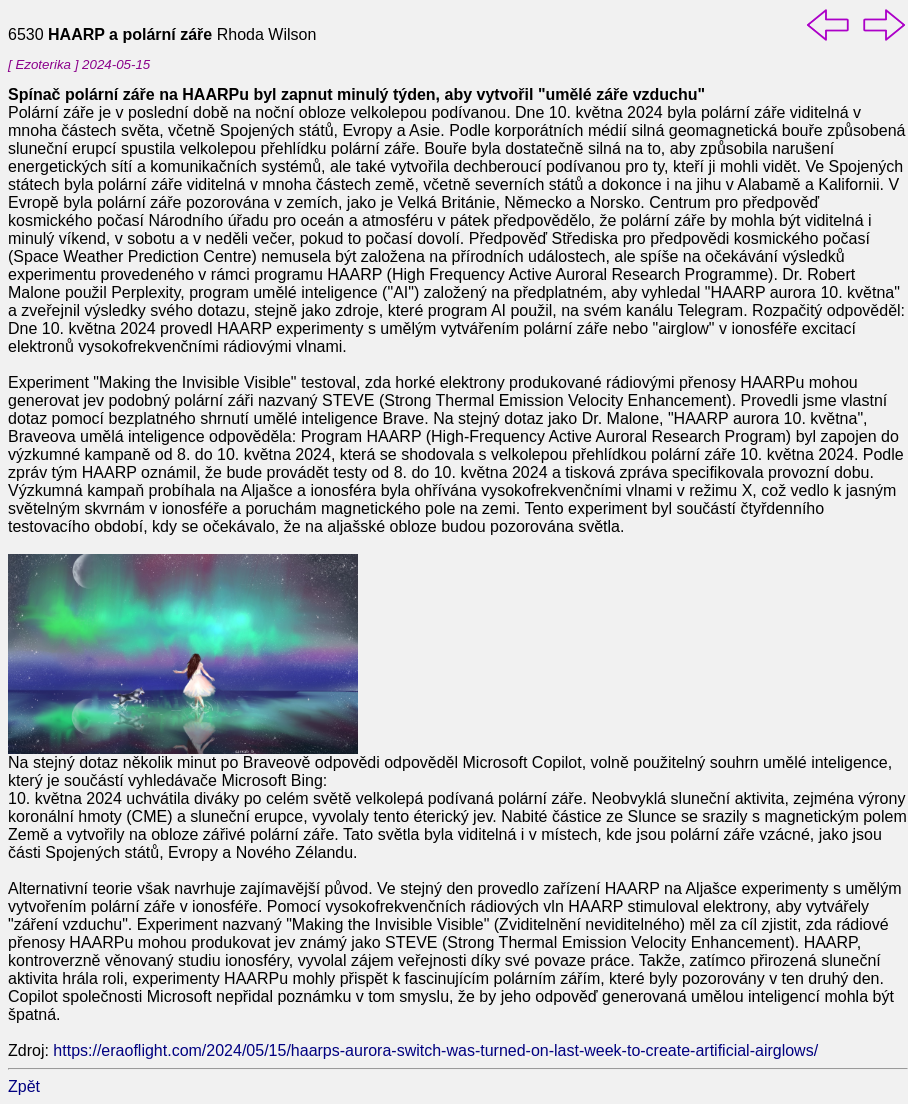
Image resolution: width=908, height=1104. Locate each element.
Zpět (24, 1086)
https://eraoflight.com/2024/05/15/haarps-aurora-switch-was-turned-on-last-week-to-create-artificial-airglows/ (435, 1050)
